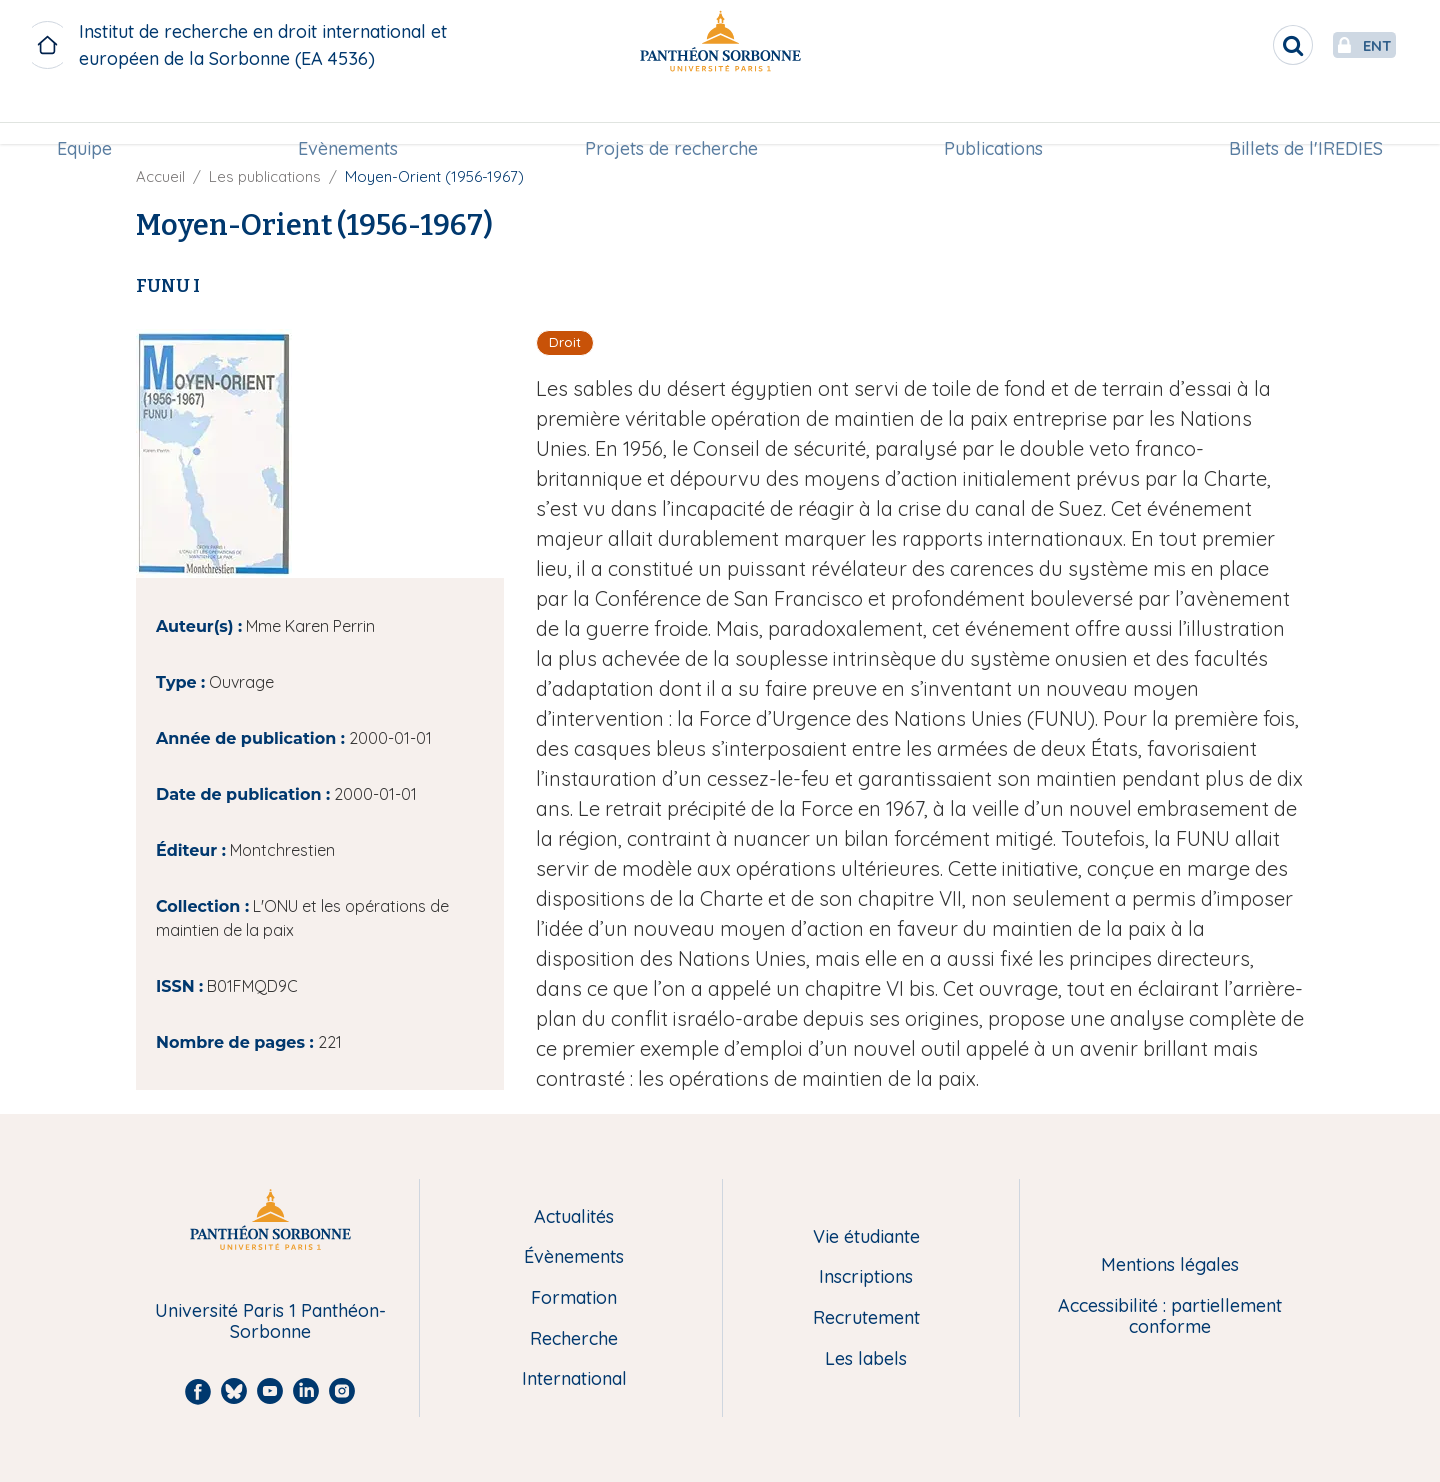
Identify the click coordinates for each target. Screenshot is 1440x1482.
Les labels (866, 1359)
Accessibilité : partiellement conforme (1170, 1316)
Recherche (574, 1339)
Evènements (352, 116)
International (574, 1379)
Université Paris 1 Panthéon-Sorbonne (270, 1321)
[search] (1246, 45)
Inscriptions (866, 1277)
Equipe (92, 116)
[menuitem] (92, 117)
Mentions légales (1170, 1265)
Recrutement (866, 1318)
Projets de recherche (671, 116)
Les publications (265, 176)
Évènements (574, 1257)
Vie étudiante (866, 1237)
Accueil (160, 176)
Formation (574, 1298)
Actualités (574, 1217)
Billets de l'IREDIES (1298, 116)
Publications (989, 116)
